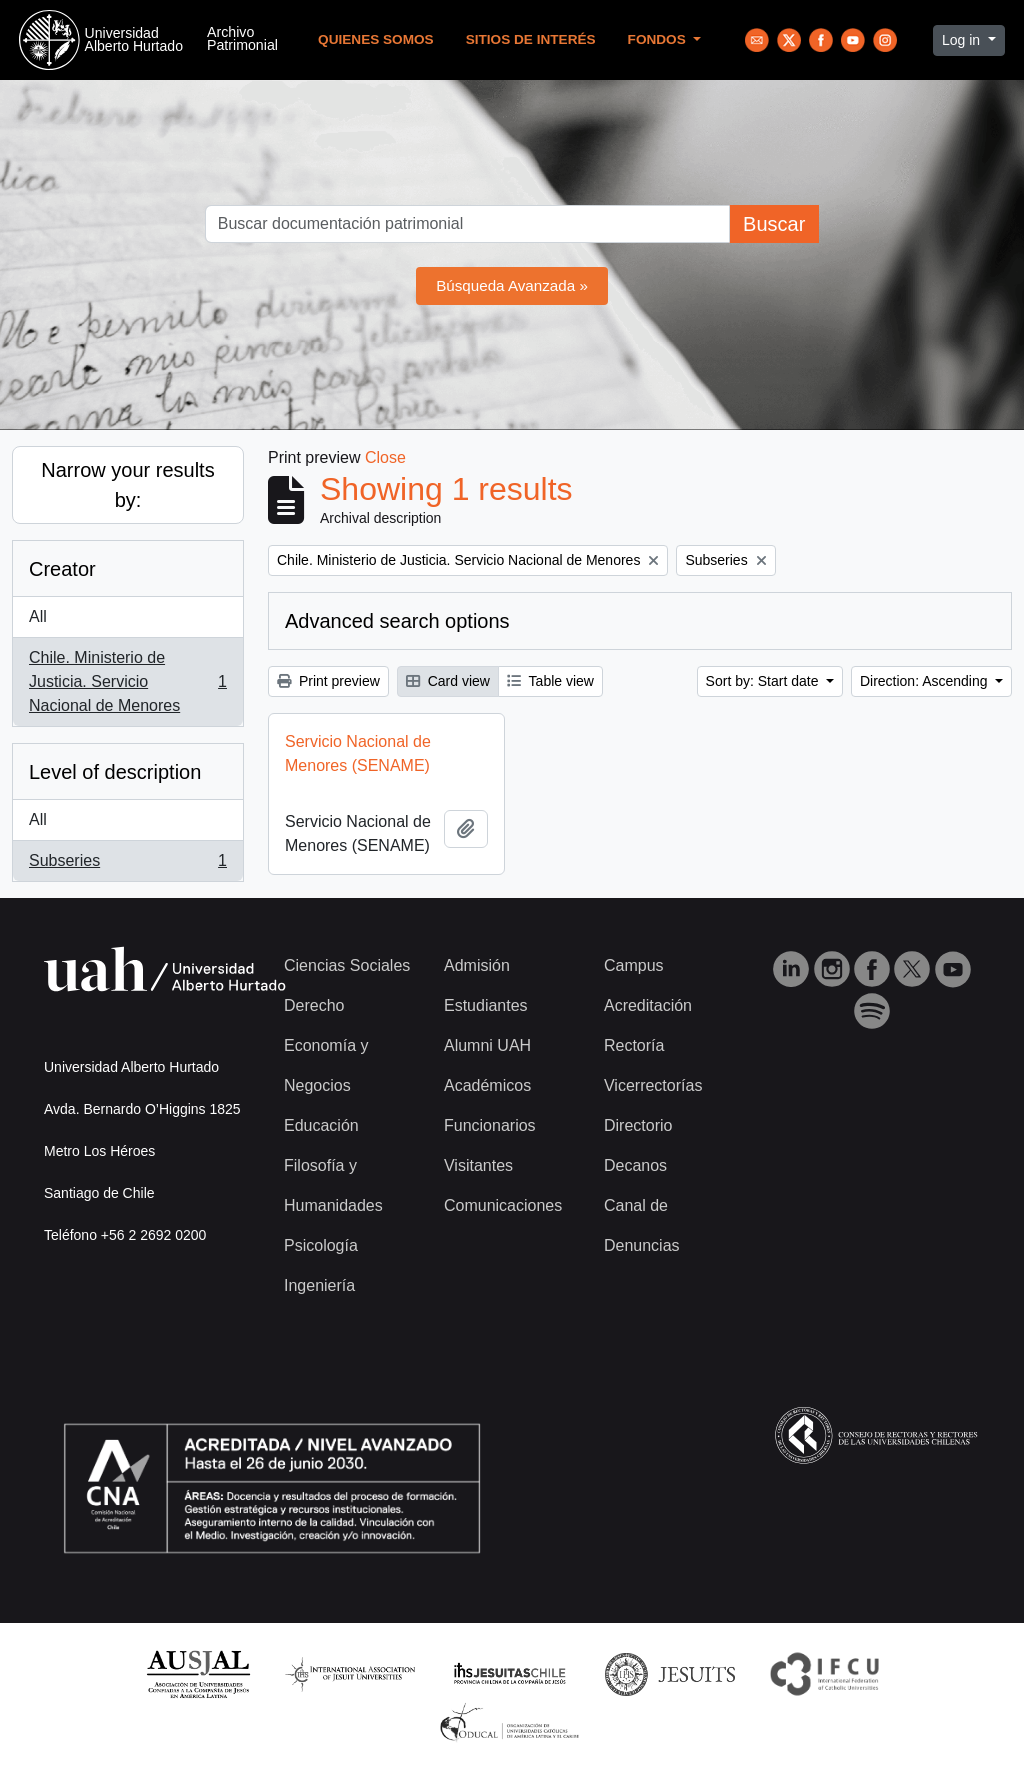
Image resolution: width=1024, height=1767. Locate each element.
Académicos (487, 1085)
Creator (62, 569)
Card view (448, 681)
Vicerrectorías (653, 1085)
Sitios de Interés (531, 39)
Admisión (477, 965)
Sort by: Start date (764, 681)
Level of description (115, 772)
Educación (321, 1125)
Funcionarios (490, 1125)
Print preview (328, 681)
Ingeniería (319, 1285)
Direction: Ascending (926, 681)
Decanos (635, 1165)
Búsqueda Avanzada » (512, 285)
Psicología (321, 1245)
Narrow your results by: (127, 485)
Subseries (127, 865)
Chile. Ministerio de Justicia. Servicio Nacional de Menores (127, 681)
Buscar (774, 224)
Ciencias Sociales (347, 965)
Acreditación (648, 1005)
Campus (634, 965)
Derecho (314, 1005)
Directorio (638, 1125)
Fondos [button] (659, 39)
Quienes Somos (376, 39)
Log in (963, 40)
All (38, 616)
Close (385, 457)
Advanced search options (397, 621)
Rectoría (634, 1045)
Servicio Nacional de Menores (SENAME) (358, 753)
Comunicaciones (503, 1205)
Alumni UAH (487, 1045)
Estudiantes (486, 1005)
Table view (550, 681)
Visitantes (478, 1165)
